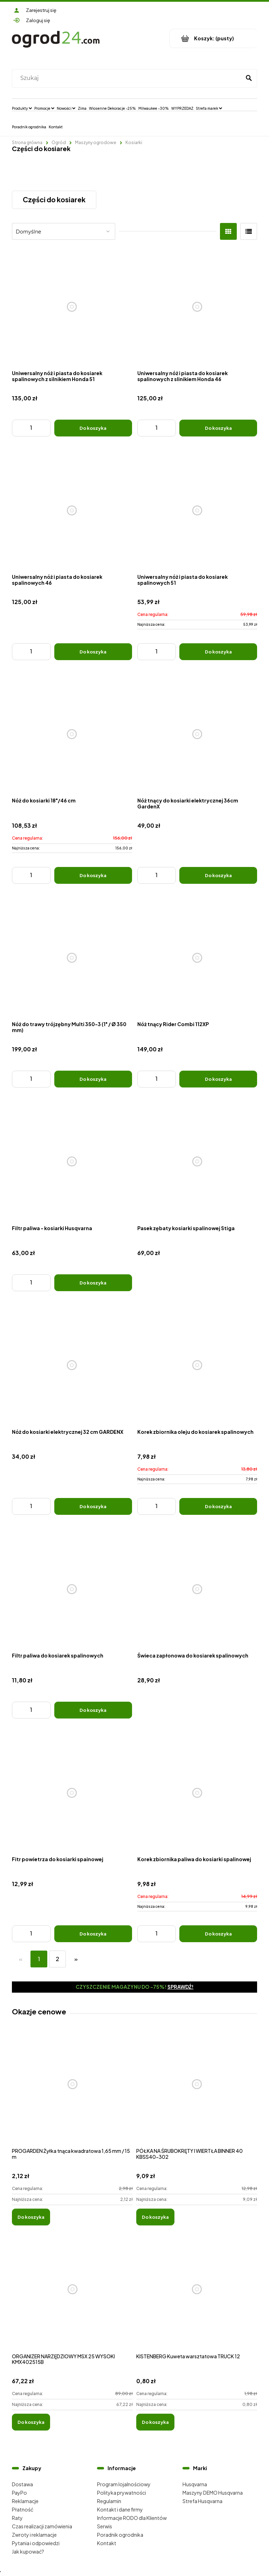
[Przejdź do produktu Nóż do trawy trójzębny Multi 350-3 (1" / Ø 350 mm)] (72, 958)
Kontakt (106, 2543)
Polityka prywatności (121, 2492)
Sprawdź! (180, 1987)
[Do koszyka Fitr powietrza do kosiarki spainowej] (93, 1933)
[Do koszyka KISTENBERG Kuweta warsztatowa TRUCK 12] (155, 2422)
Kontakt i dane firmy (120, 2509)
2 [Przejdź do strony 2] (57, 1958)
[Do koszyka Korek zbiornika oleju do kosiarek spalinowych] (218, 1506)
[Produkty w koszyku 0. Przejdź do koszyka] (213, 38)
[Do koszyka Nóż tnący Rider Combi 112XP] (218, 1079)
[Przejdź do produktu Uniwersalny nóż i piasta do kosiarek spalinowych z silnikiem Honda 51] (72, 307)
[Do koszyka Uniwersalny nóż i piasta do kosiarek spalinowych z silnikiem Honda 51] (93, 428)
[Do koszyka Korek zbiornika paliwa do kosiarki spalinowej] (218, 1933)
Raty (17, 2518)
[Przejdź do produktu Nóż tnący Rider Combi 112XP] (197, 958)
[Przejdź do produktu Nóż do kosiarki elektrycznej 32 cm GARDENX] (72, 1365)
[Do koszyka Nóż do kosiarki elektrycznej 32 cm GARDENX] (93, 1506)
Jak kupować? (28, 2551)
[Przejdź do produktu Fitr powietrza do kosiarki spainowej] (72, 1793)
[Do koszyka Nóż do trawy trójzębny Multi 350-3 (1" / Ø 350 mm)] (93, 1079)
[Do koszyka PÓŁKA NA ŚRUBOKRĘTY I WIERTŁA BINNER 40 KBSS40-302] (155, 2217)
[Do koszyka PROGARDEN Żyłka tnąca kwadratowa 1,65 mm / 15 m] (31, 2217)
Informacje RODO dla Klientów (132, 2518)
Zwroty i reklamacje (34, 2534)
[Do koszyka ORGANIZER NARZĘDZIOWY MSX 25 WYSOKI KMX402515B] (31, 2422)
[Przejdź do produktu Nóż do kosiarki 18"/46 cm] (72, 734)
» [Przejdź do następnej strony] (76, 1958)
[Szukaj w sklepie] (128, 78)
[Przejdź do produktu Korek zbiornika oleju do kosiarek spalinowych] (197, 1365)
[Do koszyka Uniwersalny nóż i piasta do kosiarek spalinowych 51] (218, 651)
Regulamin (109, 2501)
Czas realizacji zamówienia (42, 2526)
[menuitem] (22, 108)
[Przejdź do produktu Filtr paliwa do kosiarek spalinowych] (72, 1589)
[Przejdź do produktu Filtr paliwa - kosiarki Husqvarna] (72, 1161)
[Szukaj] (249, 78)
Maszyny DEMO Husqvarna (212, 2492)
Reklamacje (25, 2501)
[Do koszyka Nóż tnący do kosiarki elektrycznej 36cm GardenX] (218, 875)
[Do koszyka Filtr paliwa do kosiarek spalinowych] (93, 1710)
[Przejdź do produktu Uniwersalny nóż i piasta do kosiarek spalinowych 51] (197, 510)
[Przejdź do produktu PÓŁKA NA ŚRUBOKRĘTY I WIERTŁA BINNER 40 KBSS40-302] (196, 2091)
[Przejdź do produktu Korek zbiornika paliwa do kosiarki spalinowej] (197, 1793)
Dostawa (22, 2484)
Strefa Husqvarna (202, 2501)
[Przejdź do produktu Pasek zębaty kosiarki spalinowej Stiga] (197, 1161)
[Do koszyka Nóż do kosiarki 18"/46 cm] (93, 875)
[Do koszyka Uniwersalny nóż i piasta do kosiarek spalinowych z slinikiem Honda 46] (218, 428)
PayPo (19, 2492)
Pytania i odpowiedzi (36, 2543)
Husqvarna (194, 2484)
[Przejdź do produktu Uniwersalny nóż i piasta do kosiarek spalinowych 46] (72, 510)
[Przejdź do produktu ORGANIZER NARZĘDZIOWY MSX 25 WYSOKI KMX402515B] (72, 2297)
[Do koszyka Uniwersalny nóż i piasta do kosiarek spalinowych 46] (93, 651)
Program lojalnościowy (124, 2484)
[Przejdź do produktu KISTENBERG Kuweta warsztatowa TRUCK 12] (196, 2297)
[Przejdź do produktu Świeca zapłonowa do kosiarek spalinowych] (197, 1589)
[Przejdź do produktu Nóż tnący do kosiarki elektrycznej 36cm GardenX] (197, 734)
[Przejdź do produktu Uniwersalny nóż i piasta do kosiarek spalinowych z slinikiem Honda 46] (197, 307)
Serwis (104, 2526)
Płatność (22, 2509)
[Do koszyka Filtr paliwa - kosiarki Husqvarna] (93, 1282)
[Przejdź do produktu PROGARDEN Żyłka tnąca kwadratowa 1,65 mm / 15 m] (72, 2091)
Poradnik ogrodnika (120, 2534)
